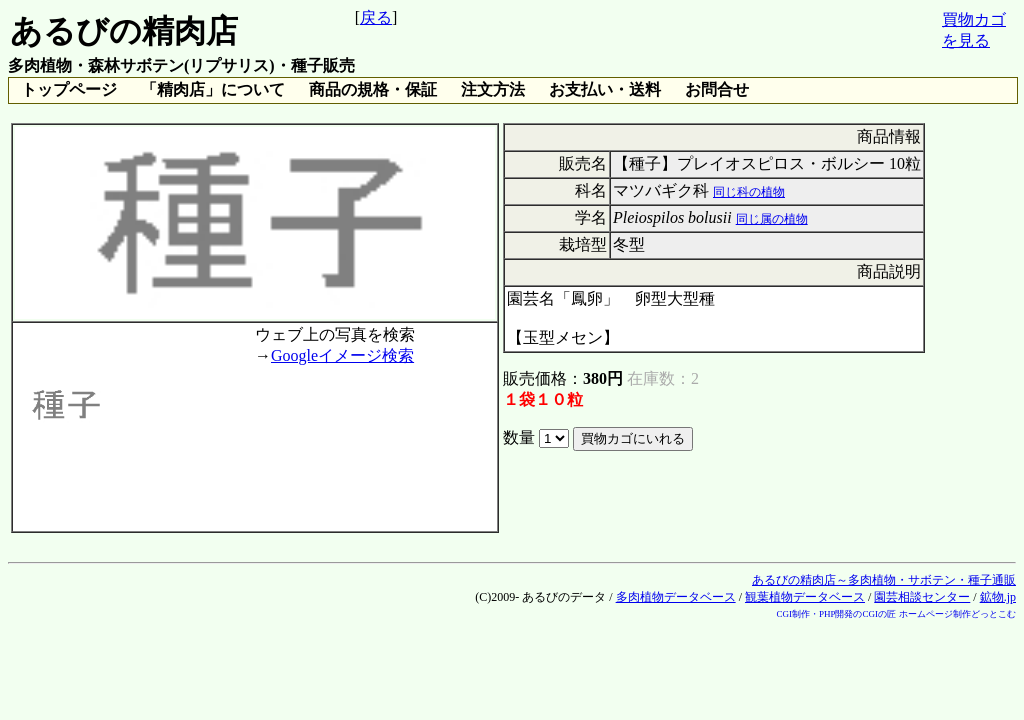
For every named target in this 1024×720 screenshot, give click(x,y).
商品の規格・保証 (373, 89)
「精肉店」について (213, 89)
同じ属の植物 (772, 219)
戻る (376, 17)
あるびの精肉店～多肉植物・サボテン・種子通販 (884, 580)
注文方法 (493, 89)
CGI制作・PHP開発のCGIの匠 (836, 614)
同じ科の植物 (749, 192)
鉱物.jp (998, 597)
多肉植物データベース (676, 597)
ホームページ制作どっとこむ (957, 614)
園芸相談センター (922, 597)
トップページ (69, 89)
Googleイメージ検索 (342, 355)
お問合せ (717, 89)
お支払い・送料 (605, 89)
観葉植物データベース (805, 597)
